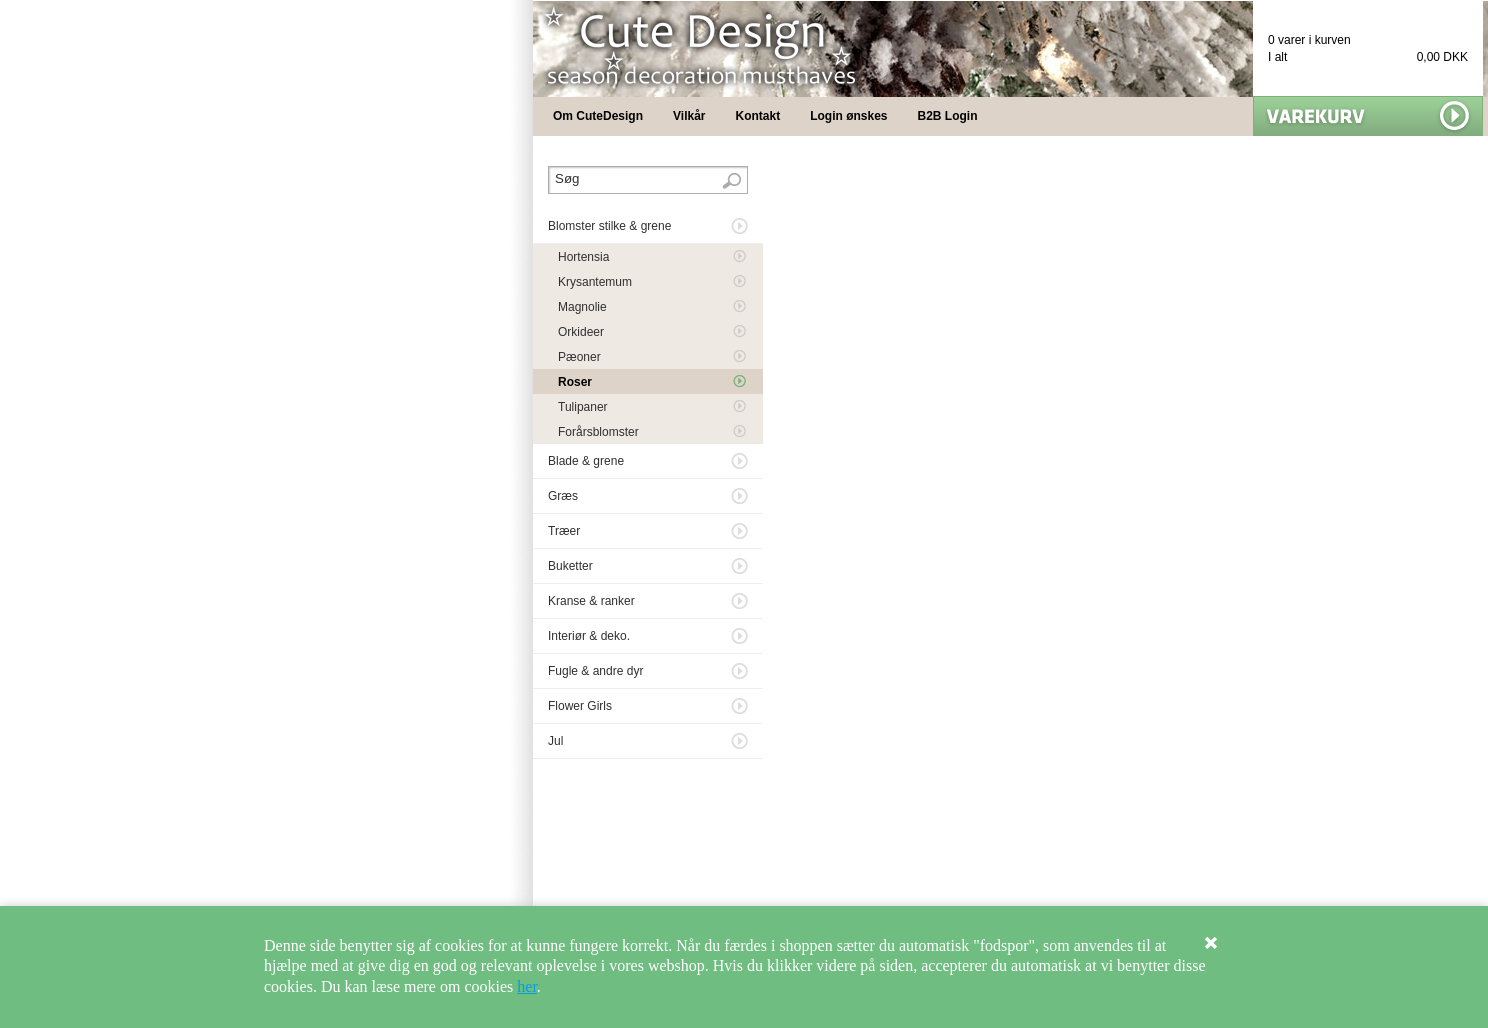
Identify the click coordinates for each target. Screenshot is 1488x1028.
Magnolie (582, 307)
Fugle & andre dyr (595, 671)
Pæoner (579, 357)
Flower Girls (580, 706)
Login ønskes (848, 116)
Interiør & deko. (589, 636)
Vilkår (689, 116)
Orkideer (581, 332)
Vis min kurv (1368, 116)
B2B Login (948, 116)
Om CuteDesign (598, 116)
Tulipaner (583, 407)
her (527, 986)
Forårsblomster (598, 432)
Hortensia (583, 257)
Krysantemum (595, 282)
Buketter (570, 566)
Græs (563, 496)
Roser (575, 382)
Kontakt (758, 116)
